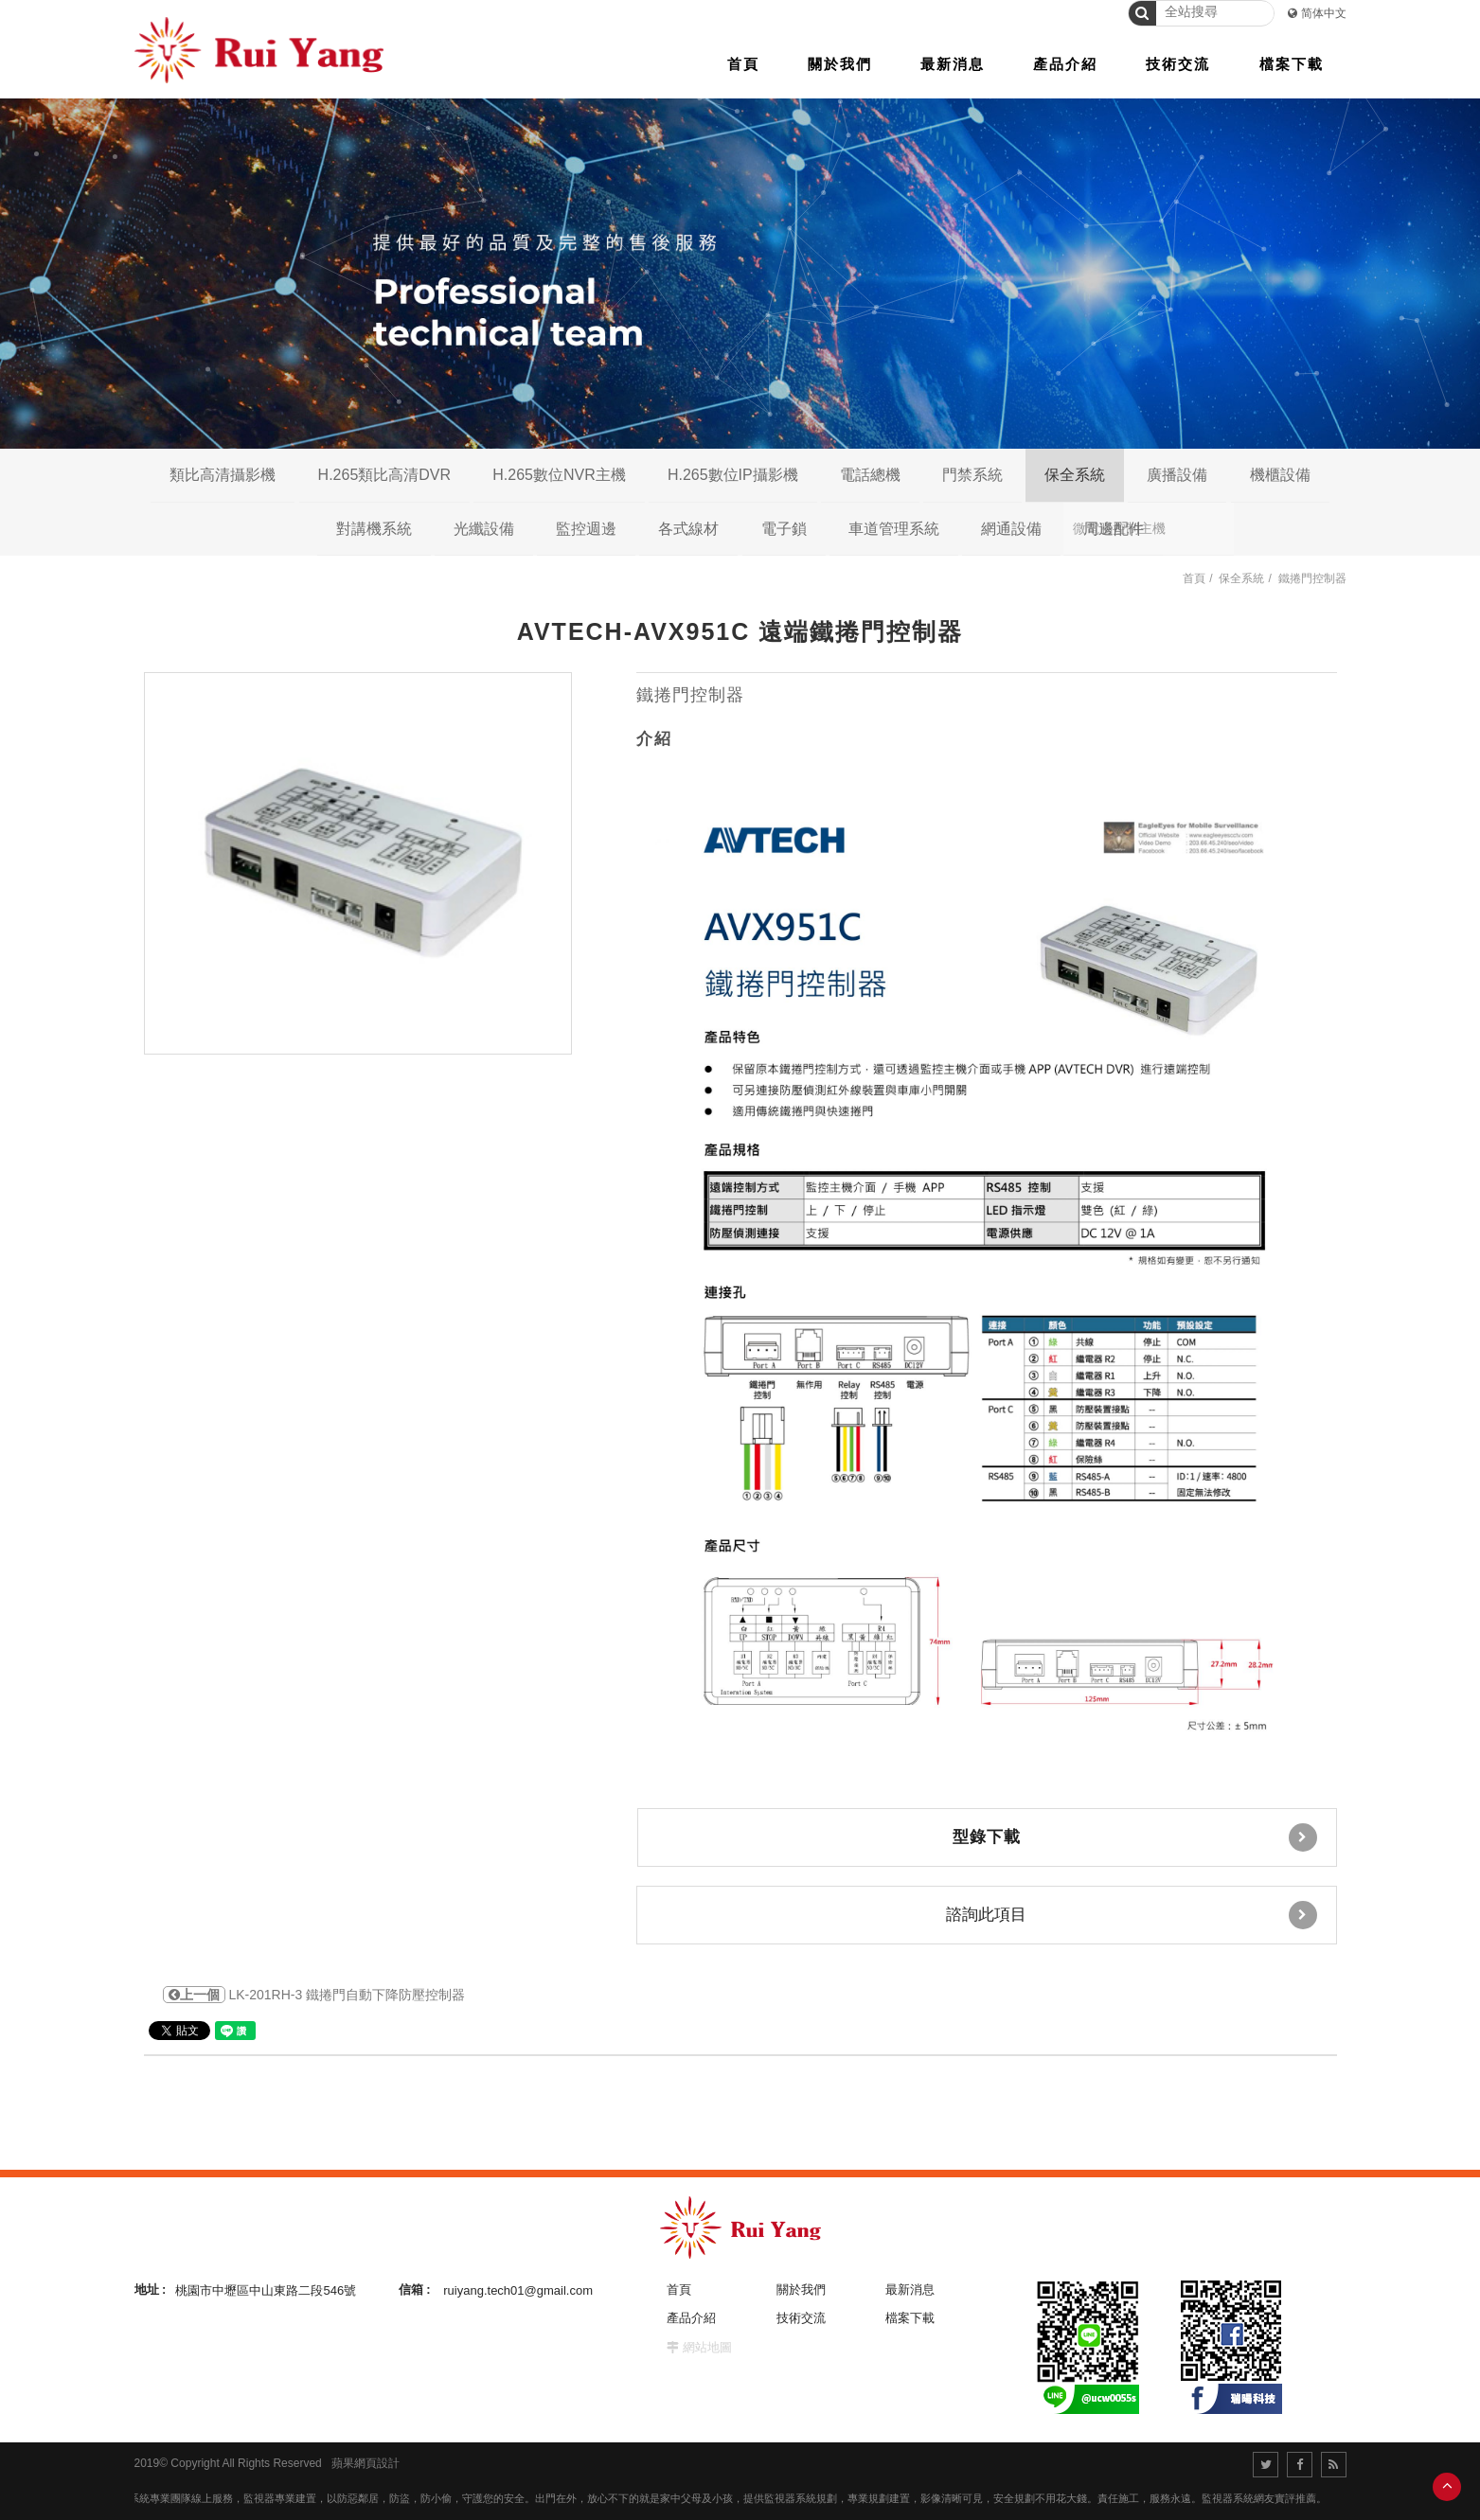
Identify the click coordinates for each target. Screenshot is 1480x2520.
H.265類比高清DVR (384, 475)
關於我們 (801, 2289)
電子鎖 (784, 529)
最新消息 (910, 2289)
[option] (358, 863)
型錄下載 (1135, 1837)
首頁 (1194, 578)
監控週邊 (586, 529)
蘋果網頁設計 (365, 2463)
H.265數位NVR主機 (558, 475)
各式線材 (688, 529)
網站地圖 (707, 2347)
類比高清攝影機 (222, 475)
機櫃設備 (1280, 475)
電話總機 (870, 475)
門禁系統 (972, 475)
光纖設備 (484, 529)
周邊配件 (1113, 529)
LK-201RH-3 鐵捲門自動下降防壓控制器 (314, 1994)
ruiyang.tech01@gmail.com (518, 2289)
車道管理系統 (893, 529)
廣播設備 (1177, 475)
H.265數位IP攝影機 (733, 475)
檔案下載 (910, 2318)
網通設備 (1011, 529)
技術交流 (801, 2318)
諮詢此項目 (1131, 1915)
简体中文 (1323, 13)
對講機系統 (374, 529)
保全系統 (1074, 475)
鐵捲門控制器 (1312, 578)
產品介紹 (691, 2318)
